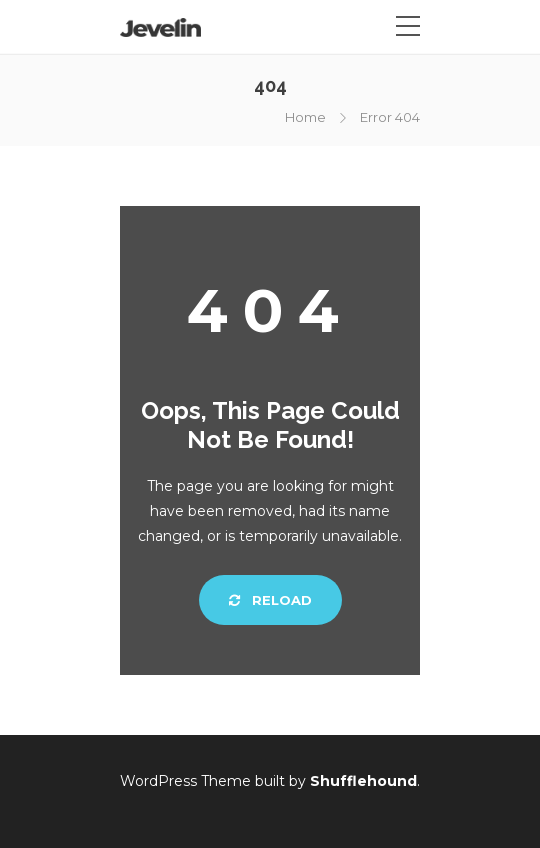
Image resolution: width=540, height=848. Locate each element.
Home (305, 117)
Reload (270, 600)
